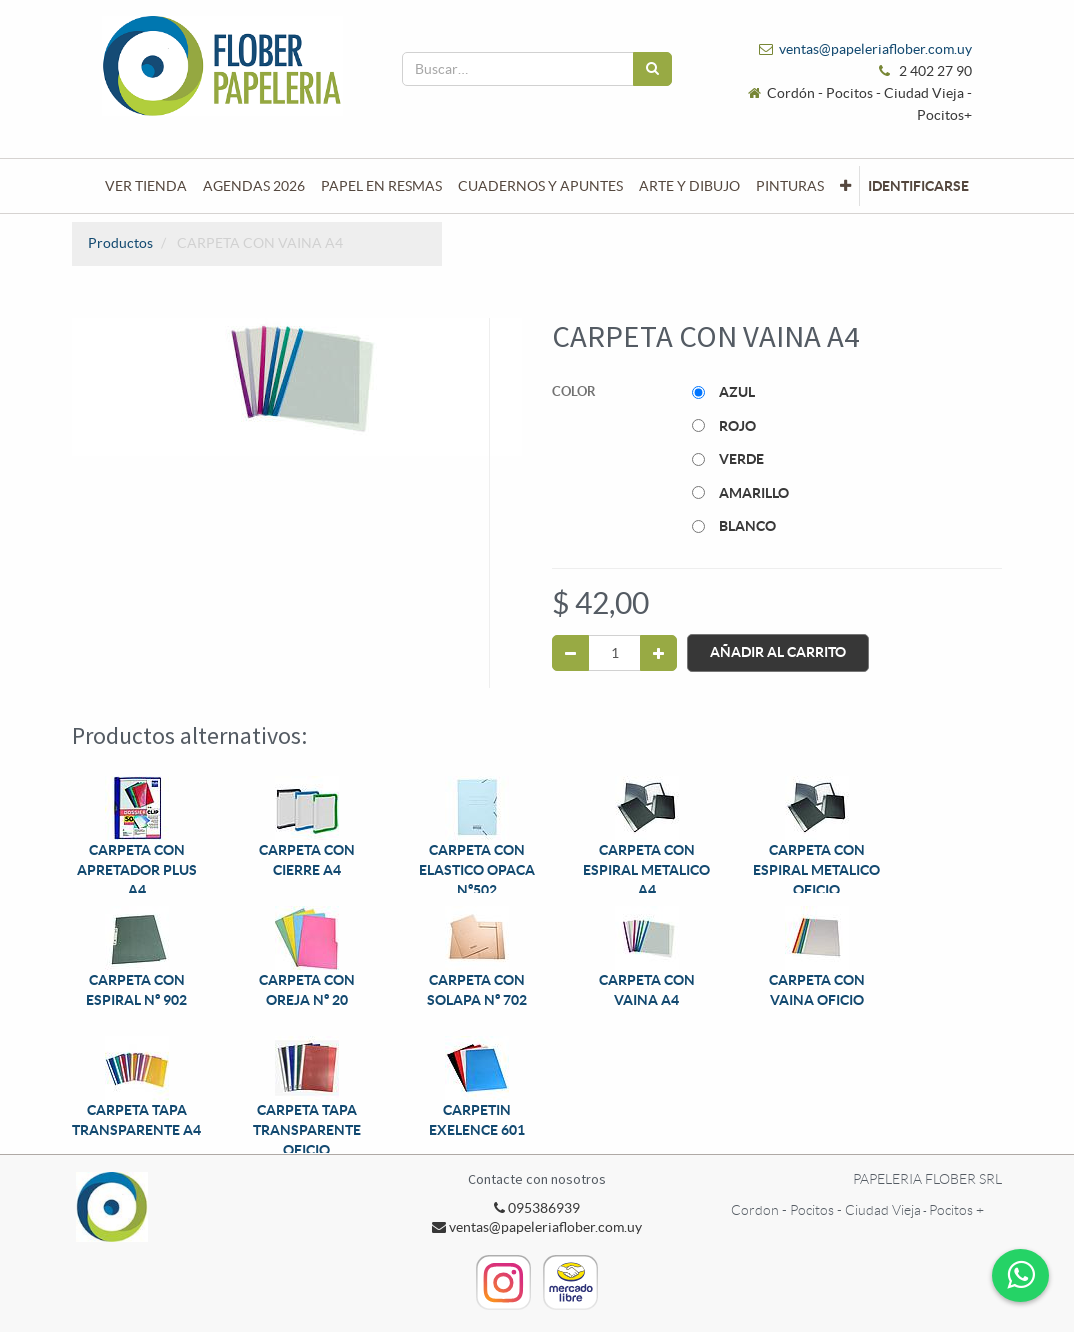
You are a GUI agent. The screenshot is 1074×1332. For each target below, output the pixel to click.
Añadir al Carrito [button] (778, 653)
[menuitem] (146, 186)
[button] (845, 186)
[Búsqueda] (652, 69)
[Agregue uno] (658, 653)
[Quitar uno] (570, 653)
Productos (120, 243)
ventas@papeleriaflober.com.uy (875, 49)
